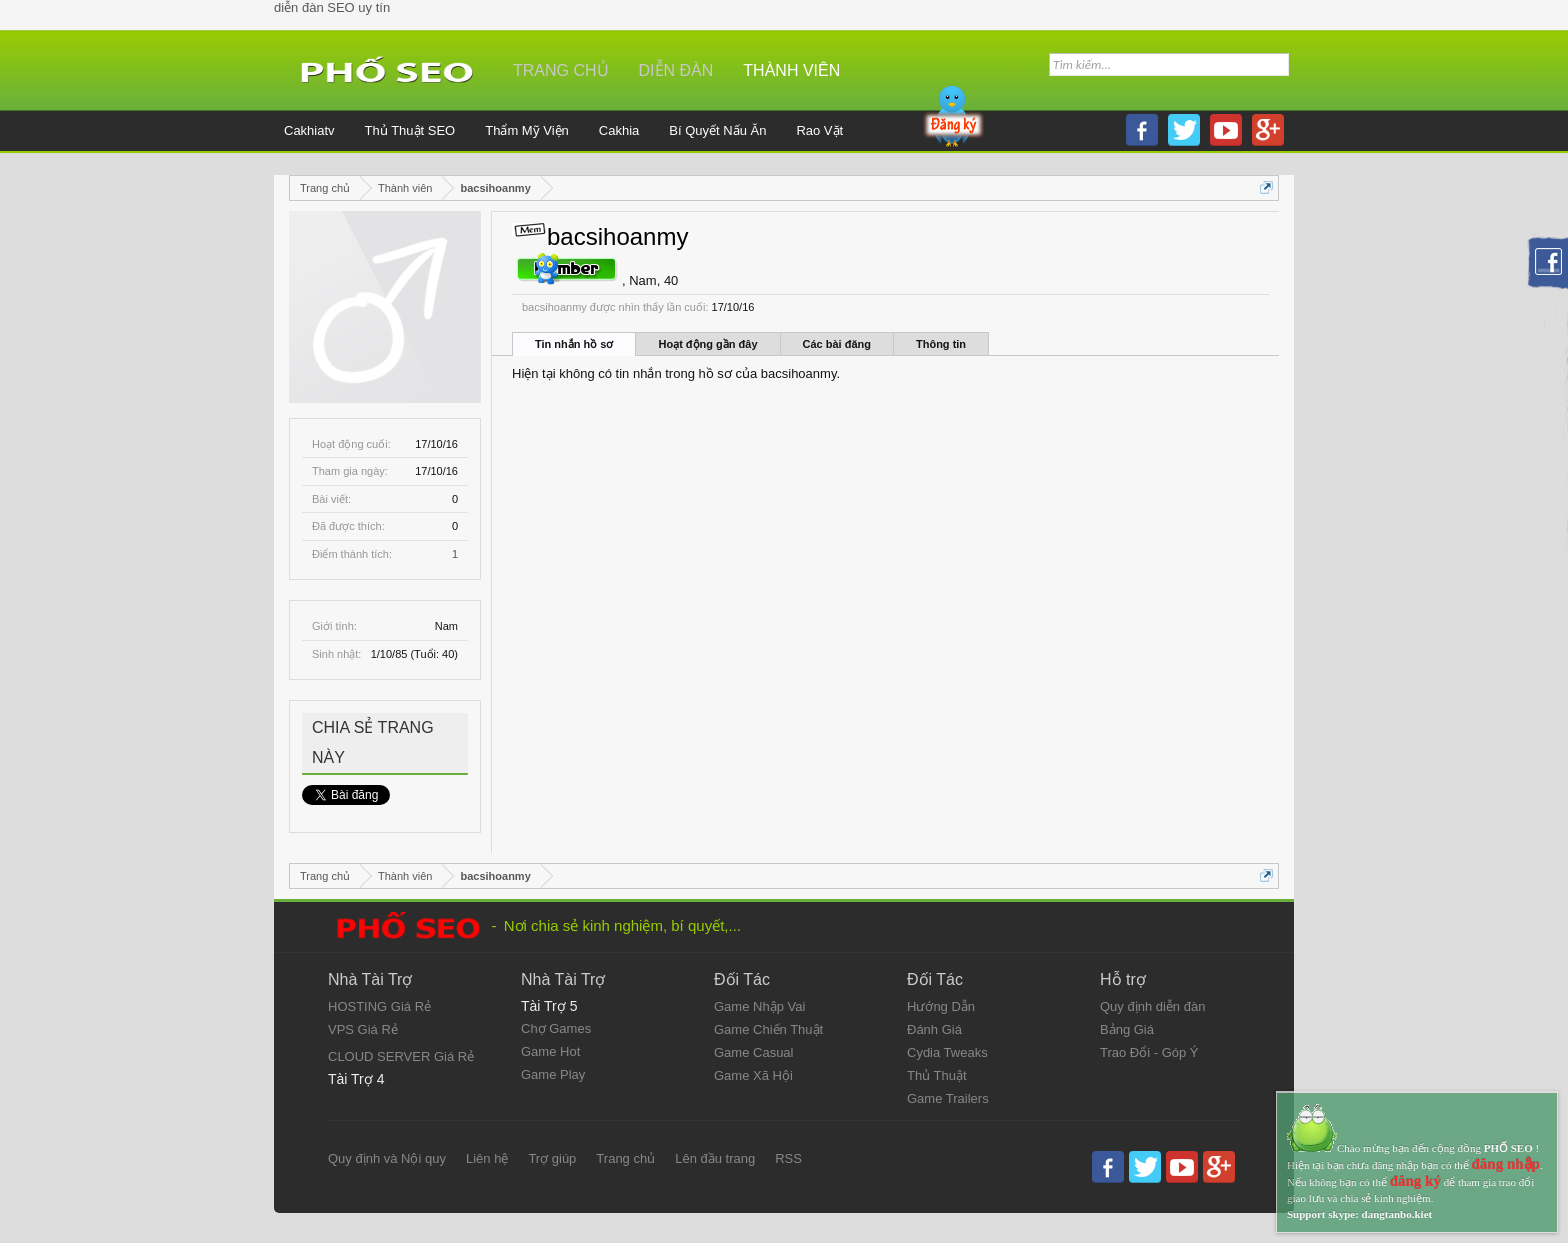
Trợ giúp (552, 1158)
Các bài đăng (837, 344)
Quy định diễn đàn (1152, 1006)
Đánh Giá (934, 1029)
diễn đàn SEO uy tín (332, 7)
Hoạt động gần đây (707, 344)
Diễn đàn (676, 70)
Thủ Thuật (937, 1075)
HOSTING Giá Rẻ (379, 1006)
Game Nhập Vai (759, 1006)
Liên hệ (487, 1158)
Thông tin (941, 344)
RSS (788, 1158)
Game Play (553, 1074)
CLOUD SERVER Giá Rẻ (401, 1056)
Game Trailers (948, 1098)
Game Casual (753, 1052)
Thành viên (791, 70)
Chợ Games (556, 1028)
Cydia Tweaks (947, 1052)
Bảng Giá (1127, 1029)
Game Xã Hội (753, 1075)
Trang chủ (561, 70)
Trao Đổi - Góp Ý (1149, 1052)
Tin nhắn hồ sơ (574, 344)
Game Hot (550, 1051)
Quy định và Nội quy (387, 1158)
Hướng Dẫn (941, 1006)
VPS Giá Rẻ (363, 1029)
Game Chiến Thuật (768, 1029)
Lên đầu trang (715, 1158)
